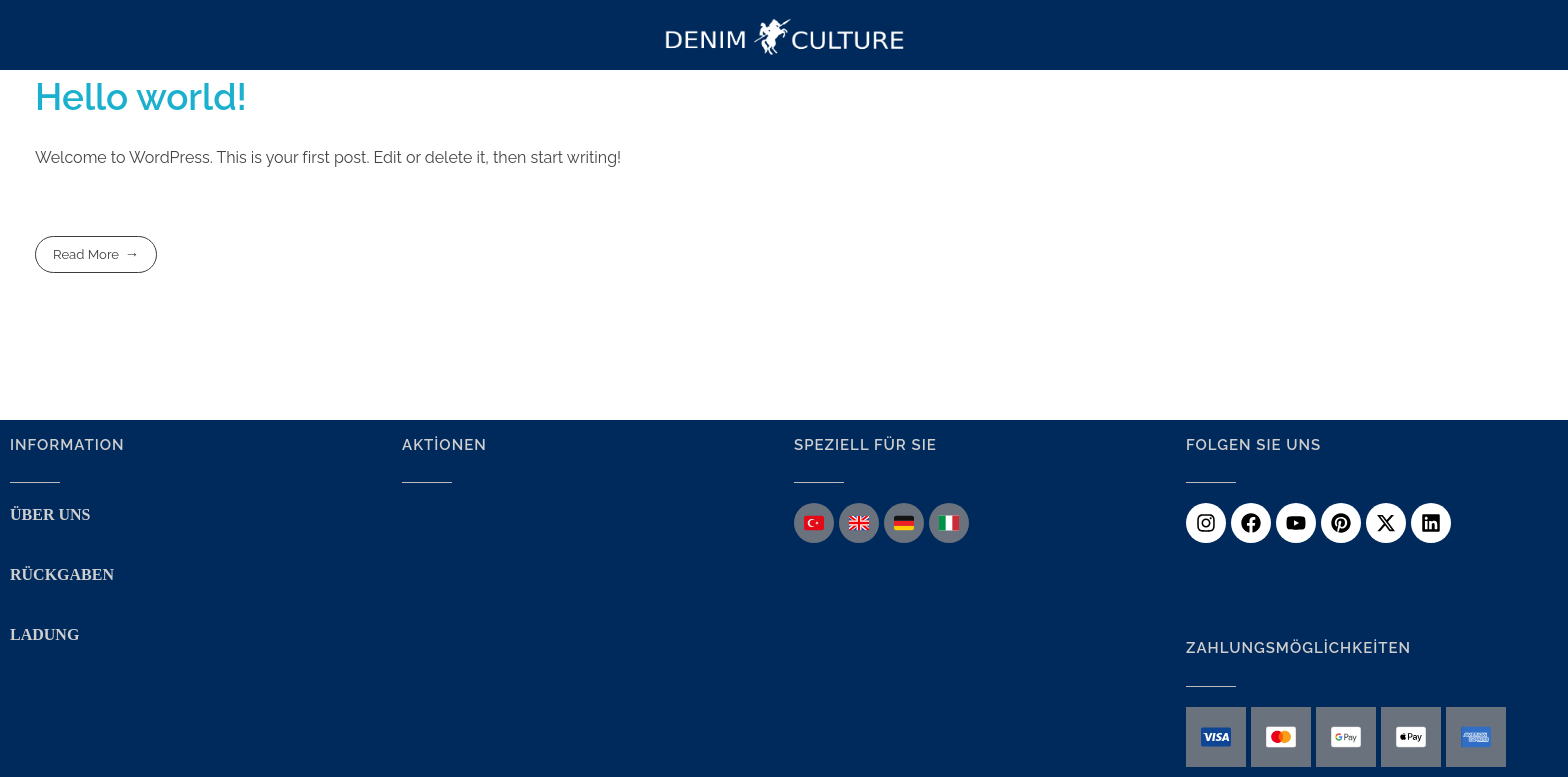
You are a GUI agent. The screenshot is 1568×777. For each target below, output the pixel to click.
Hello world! (141, 97)
